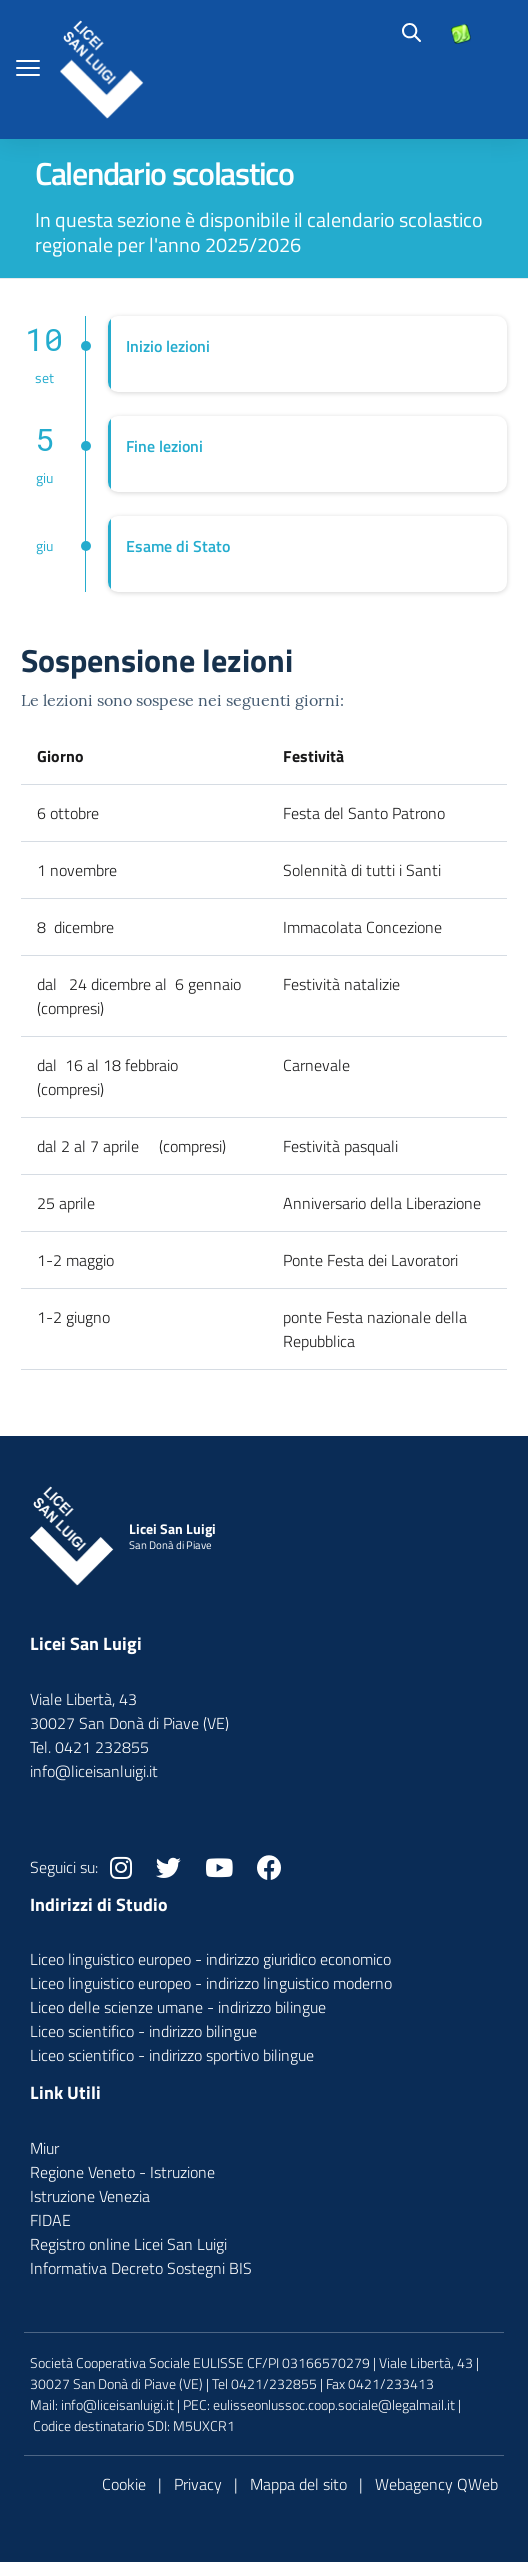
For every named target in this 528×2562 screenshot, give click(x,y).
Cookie (124, 2484)
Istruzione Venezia (90, 2196)
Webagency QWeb (436, 2484)
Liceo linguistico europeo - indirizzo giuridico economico (210, 1959)
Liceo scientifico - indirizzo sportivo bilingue (172, 2055)
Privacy (198, 2484)
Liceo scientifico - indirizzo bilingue (143, 2031)
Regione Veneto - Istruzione (122, 2172)
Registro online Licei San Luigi (128, 2244)
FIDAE (50, 2220)
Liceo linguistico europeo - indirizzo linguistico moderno (211, 1983)
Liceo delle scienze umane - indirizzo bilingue (178, 2007)
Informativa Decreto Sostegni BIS (141, 2268)
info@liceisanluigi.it (117, 2404)
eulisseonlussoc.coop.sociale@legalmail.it (334, 2404)
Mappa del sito (298, 2484)
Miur (44, 2148)
